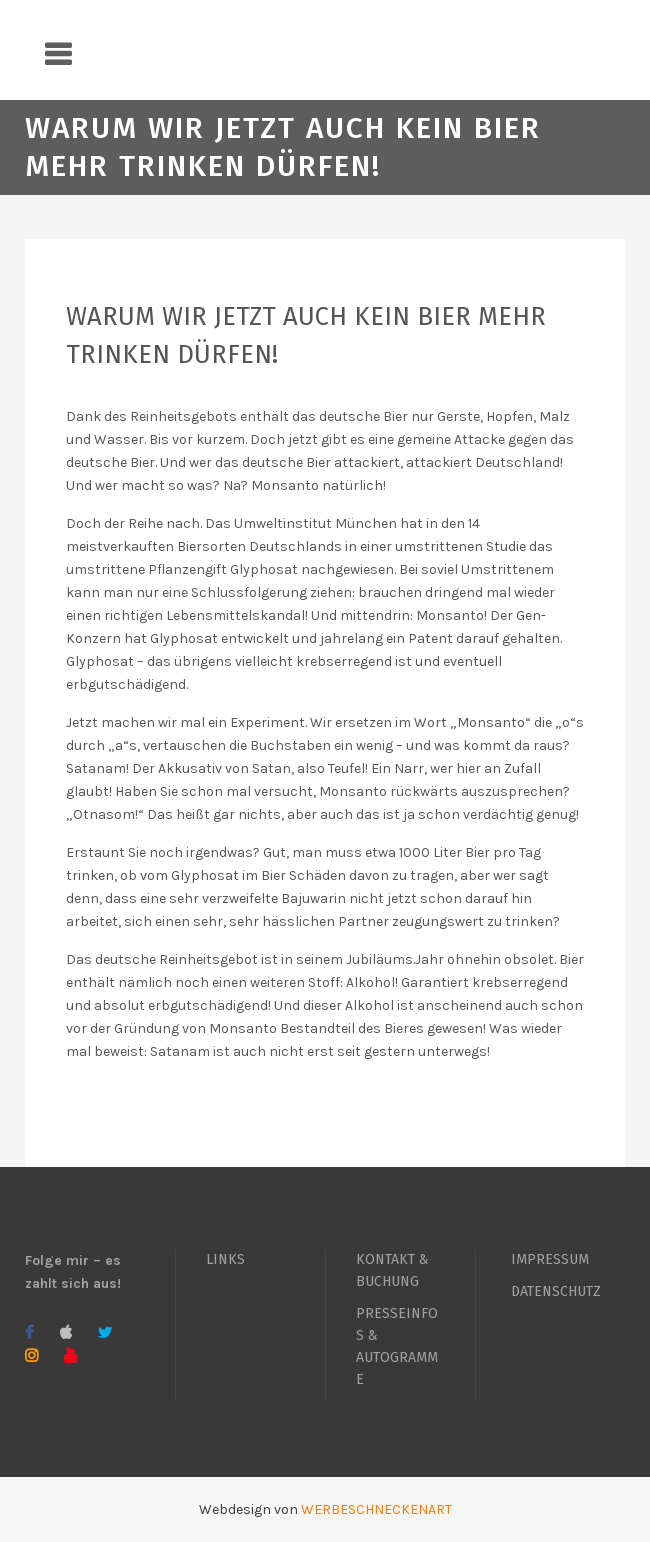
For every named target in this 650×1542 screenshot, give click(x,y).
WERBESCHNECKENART (376, 1509)
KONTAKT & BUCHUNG (392, 1270)
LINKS (225, 1259)
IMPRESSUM (550, 1259)
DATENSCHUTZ (556, 1291)
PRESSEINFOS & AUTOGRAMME (397, 1346)
